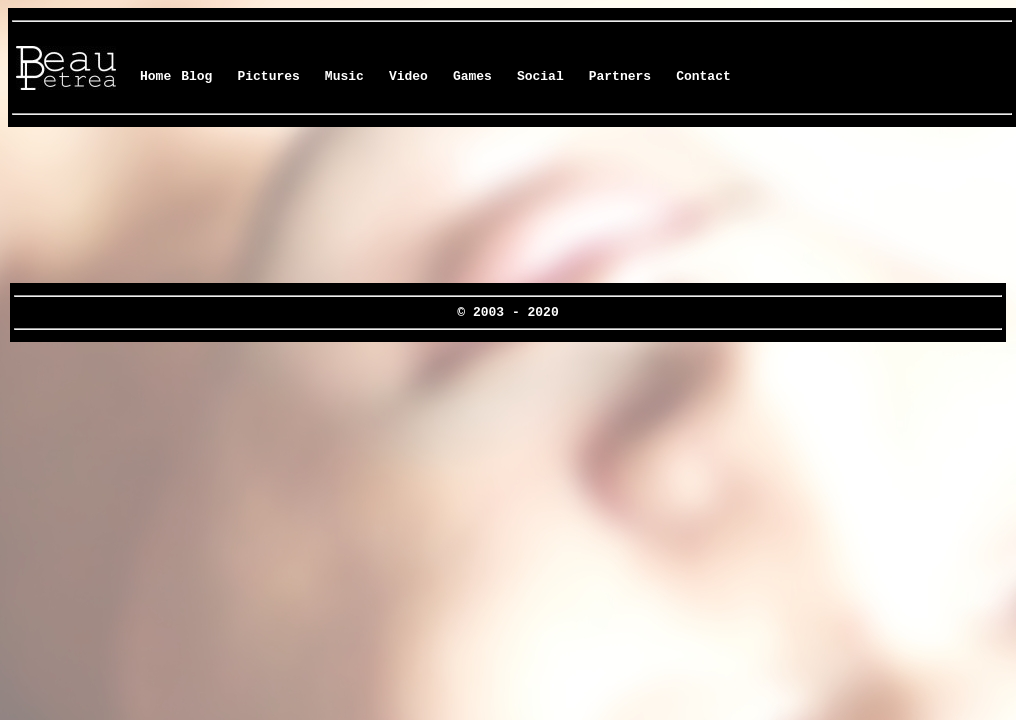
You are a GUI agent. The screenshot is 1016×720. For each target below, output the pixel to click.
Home (155, 76)
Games (472, 76)
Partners (620, 76)
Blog (196, 76)
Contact (703, 76)
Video (408, 76)
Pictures (268, 76)
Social (540, 76)
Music (344, 76)
